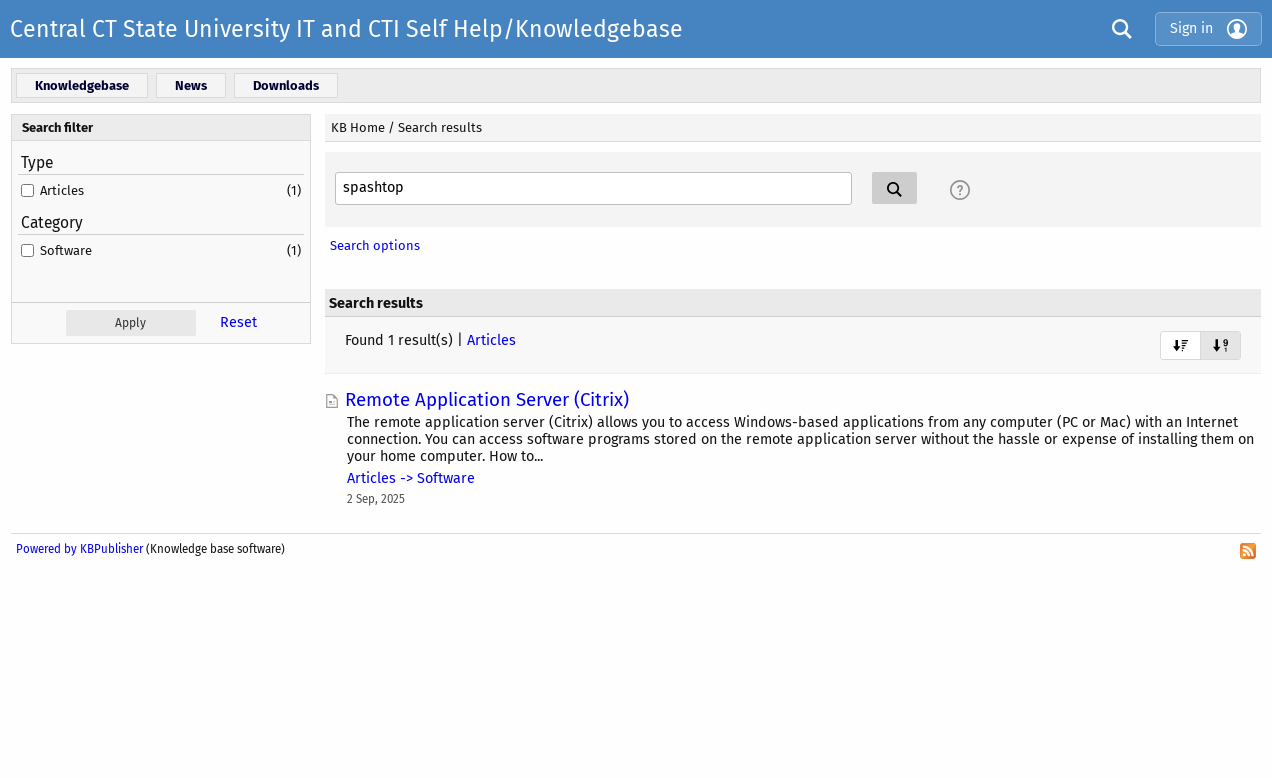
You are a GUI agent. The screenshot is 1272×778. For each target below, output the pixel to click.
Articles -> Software (411, 478)
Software (66, 250)
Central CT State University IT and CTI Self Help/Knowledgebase (346, 29)
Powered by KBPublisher (79, 549)
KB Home (358, 127)
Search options (375, 245)
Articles (62, 190)
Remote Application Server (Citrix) (487, 400)
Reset (238, 322)
